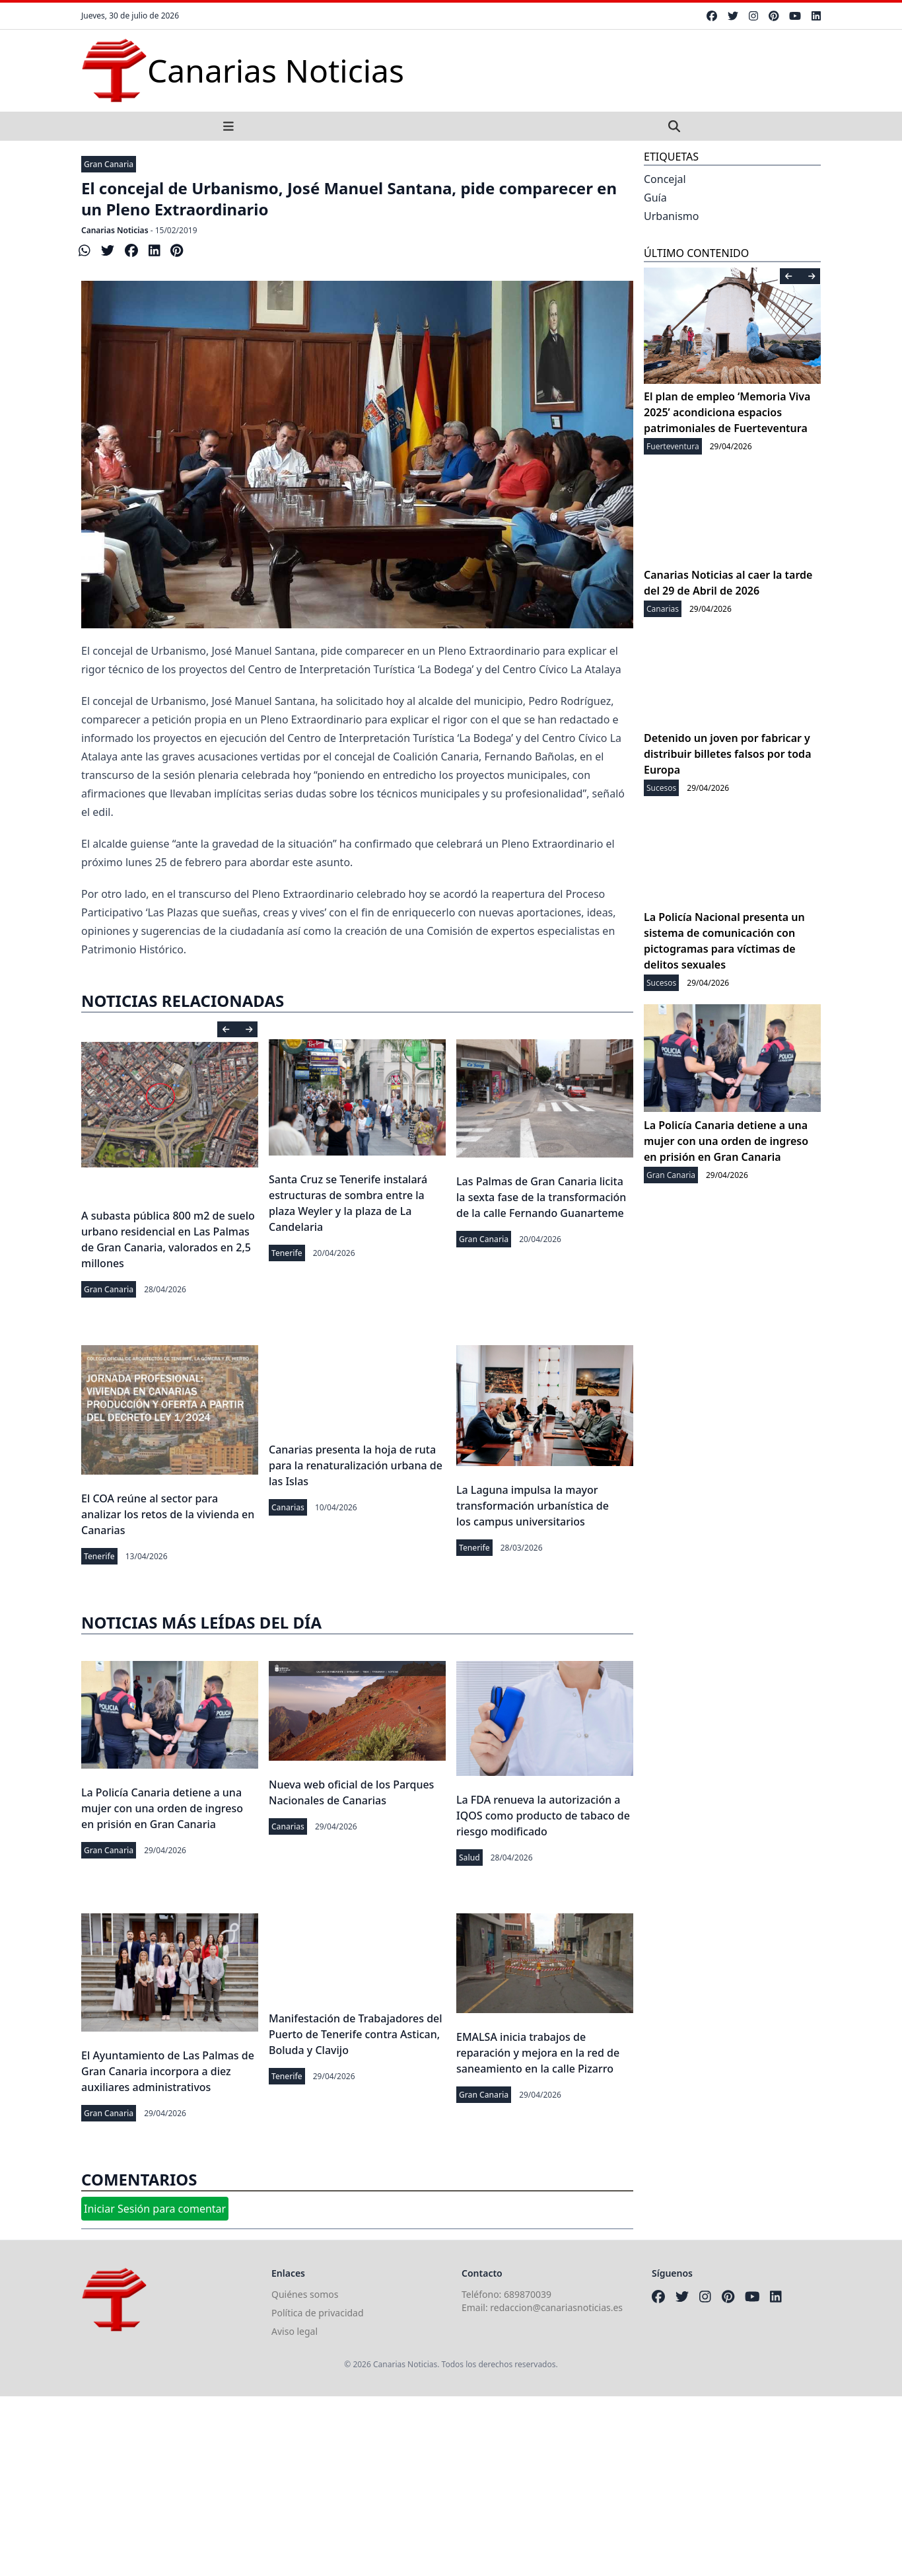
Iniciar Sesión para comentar (155, 2208)
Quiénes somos (304, 2294)
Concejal (665, 179)
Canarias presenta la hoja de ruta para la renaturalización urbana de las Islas (355, 1465)
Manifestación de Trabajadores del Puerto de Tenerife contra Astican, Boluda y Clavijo (355, 2034)
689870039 (527, 2294)
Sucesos (661, 787)
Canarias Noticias (115, 230)
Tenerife (286, 1253)
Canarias (287, 1507)
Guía (655, 197)
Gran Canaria (108, 164)
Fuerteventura (672, 446)
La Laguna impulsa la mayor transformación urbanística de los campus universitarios (532, 1506)
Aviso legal (294, 2331)
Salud (469, 1857)
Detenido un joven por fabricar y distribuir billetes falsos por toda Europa (728, 754)
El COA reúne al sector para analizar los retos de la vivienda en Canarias (167, 1514)
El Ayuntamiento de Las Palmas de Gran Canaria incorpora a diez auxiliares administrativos (167, 2071)
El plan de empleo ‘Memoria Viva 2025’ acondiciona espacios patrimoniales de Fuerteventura (727, 412)
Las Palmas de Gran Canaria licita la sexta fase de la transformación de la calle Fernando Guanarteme (541, 1197)
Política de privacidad (317, 2312)
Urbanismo (671, 216)
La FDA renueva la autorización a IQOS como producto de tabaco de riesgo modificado (543, 1815)
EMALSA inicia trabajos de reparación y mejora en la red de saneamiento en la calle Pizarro (537, 2053)
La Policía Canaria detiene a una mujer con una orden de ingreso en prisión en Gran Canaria (162, 1808)
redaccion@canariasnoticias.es (556, 2307)
